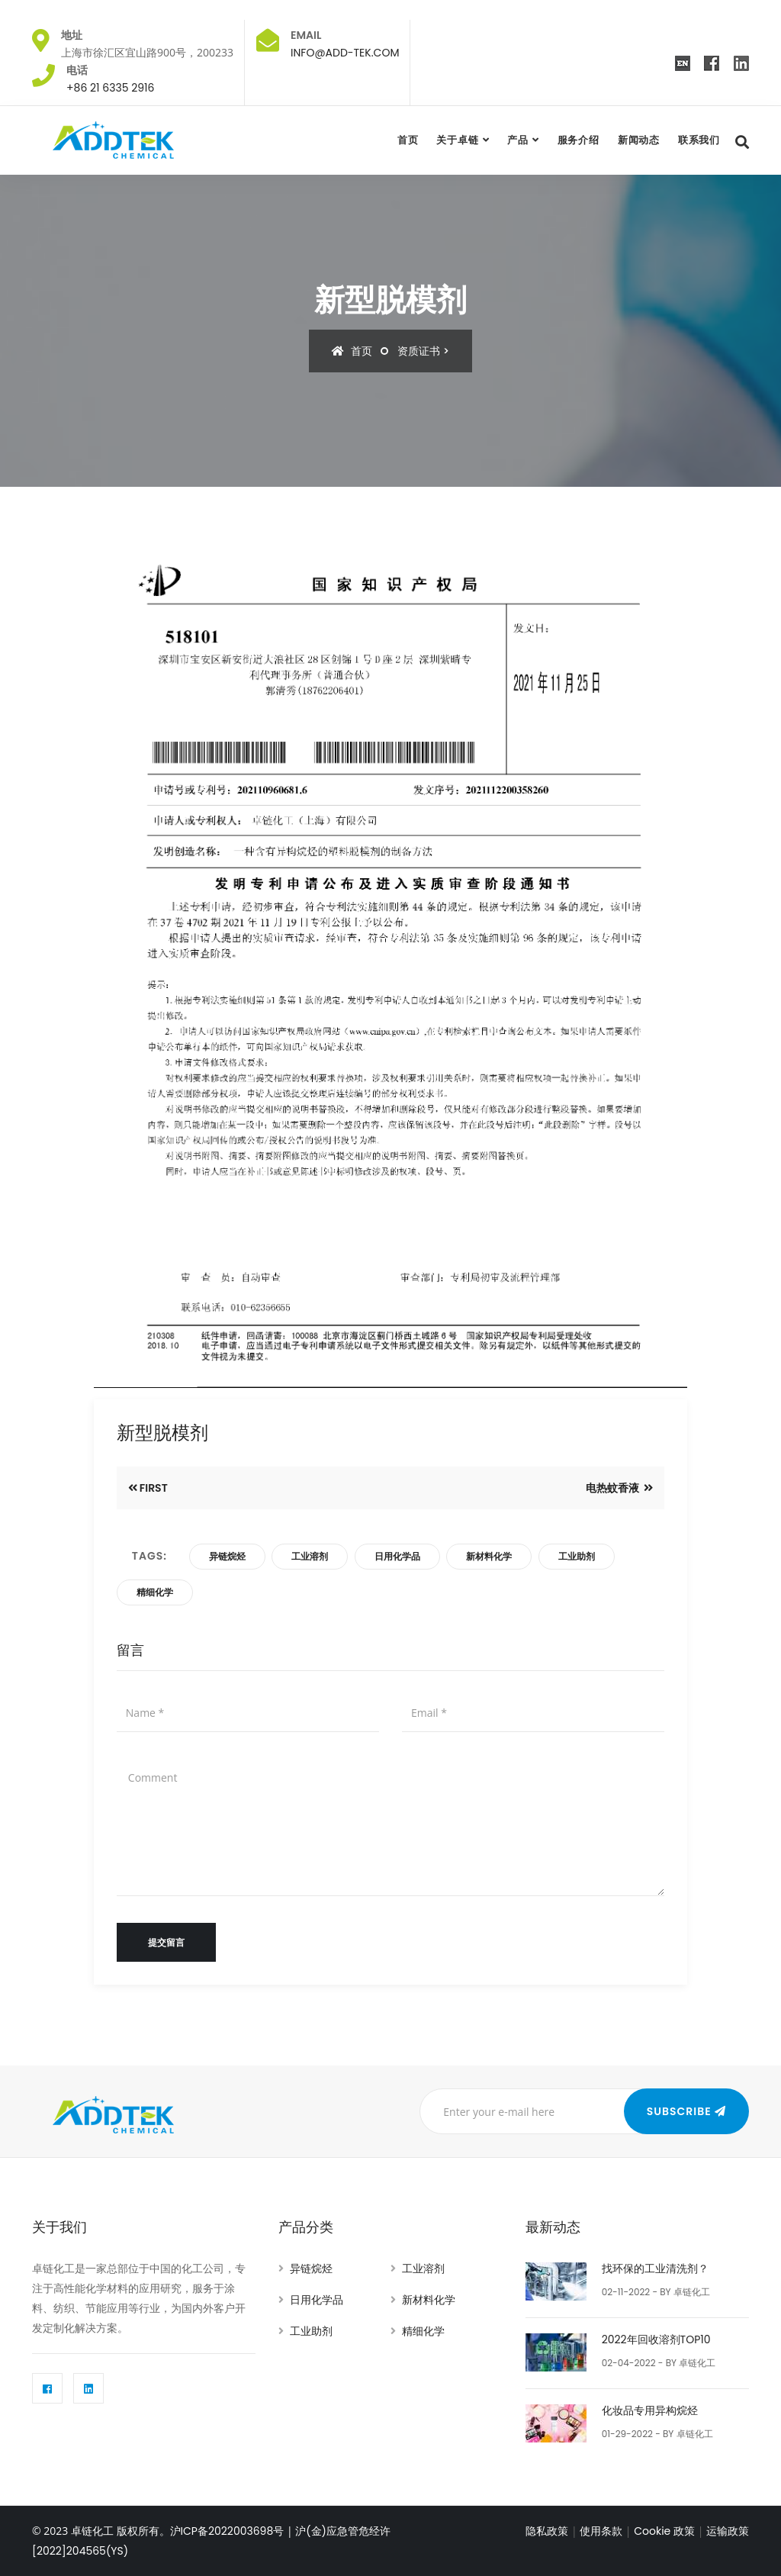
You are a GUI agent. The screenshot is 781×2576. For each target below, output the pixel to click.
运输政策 (727, 2531)
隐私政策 (546, 2531)
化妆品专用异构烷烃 (650, 2410)
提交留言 (166, 1942)
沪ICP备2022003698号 (227, 2531)
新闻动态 (639, 140)
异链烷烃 (227, 1556)
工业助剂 (576, 1556)
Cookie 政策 (664, 2531)
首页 (408, 140)
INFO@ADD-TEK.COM (345, 52)
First (154, 1488)
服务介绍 (578, 140)
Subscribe (681, 2111)
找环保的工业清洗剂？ (655, 2268)
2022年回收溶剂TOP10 (656, 2339)
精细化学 (155, 1592)
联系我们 (699, 140)
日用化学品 (397, 1556)
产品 (518, 140)
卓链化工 (691, 2291)
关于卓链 (457, 140)
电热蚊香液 (613, 1488)
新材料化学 (489, 1556)
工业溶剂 (309, 1556)
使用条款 (601, 2531)
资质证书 (418, 351)
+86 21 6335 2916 (110, 87)
